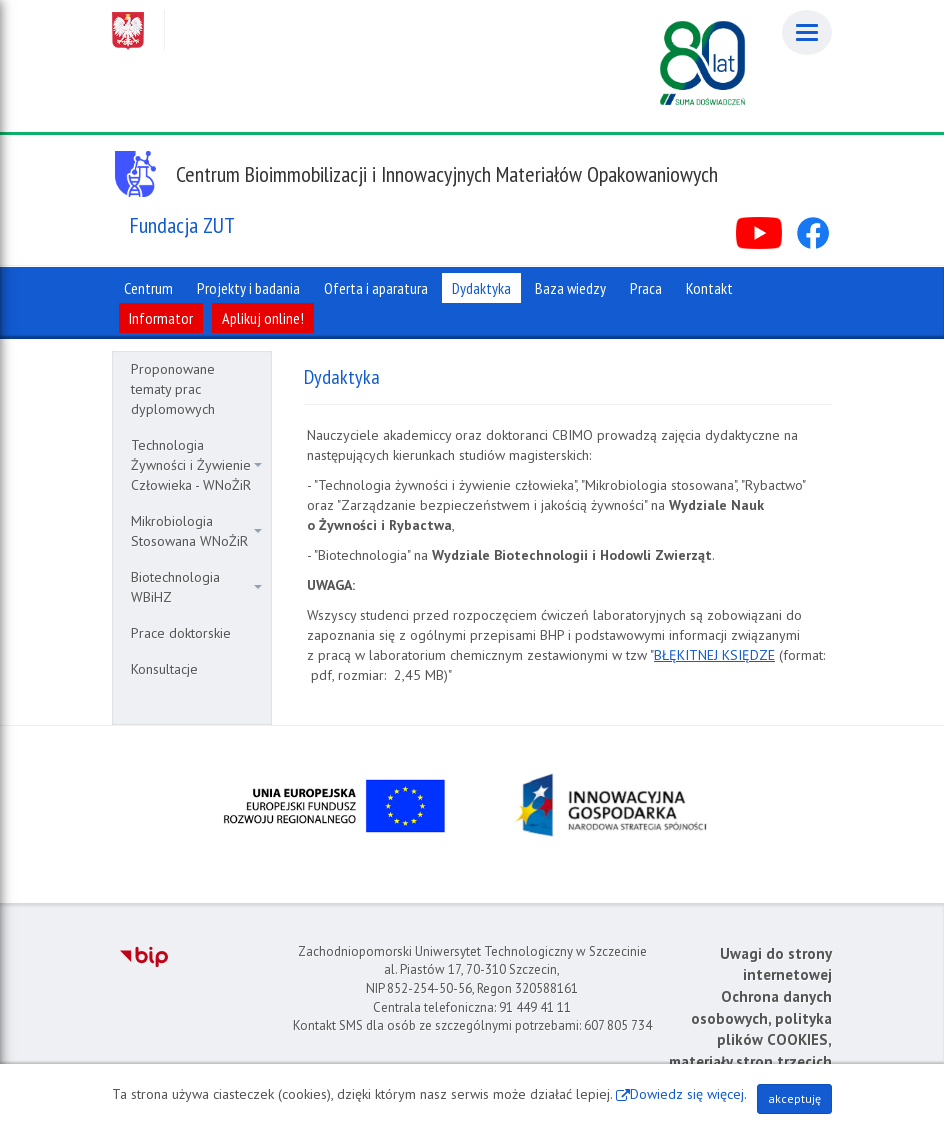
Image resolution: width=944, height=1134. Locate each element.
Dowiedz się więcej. (688, 1094)
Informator (161, 318)
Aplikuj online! (263, 318)
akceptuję (794, 1098)
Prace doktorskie (181, 633)
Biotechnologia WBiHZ (196, 587)
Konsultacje (164, 669)
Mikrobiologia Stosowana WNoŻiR (196, 531)
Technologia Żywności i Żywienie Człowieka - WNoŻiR (196, 465)
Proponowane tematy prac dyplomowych (173, 389)
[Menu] (807, 32)
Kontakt (709, 288)
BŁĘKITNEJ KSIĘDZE (714, 655)
